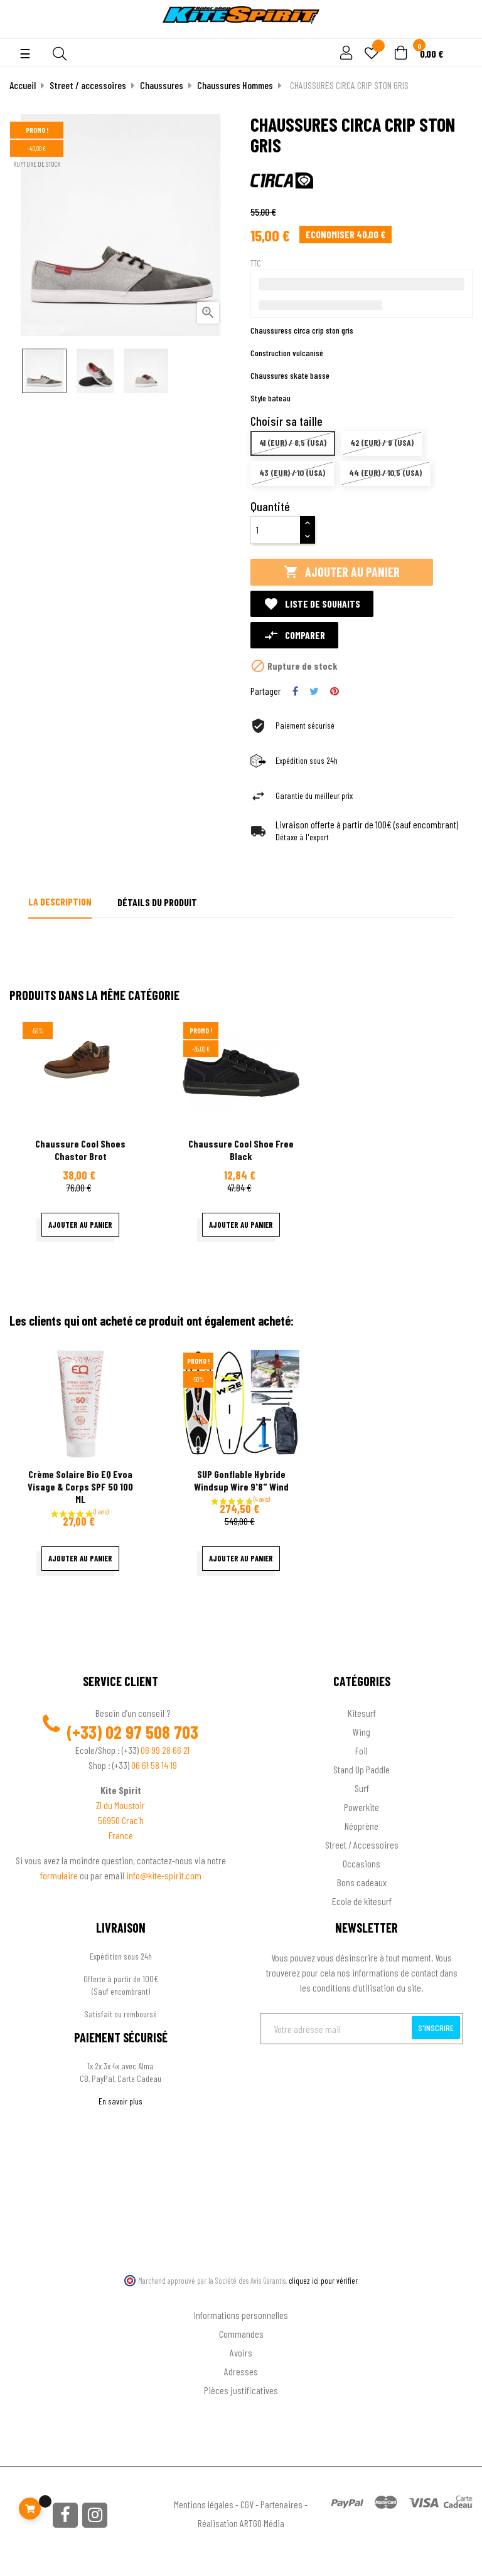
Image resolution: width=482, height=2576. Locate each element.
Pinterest (334, 691)
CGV (247, 2504)
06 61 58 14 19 (154, 1765)
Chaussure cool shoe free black (241, 1150)
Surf (362, 1788)
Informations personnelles (241, 2315)
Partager (295, 691)
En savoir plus (120, 2101)
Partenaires (281, 2504)
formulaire (60, 1875)
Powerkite (361, 1807)
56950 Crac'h (121, 1820)
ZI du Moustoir (120, 1805)
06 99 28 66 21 (165, 1750)
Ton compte (241, 2294)
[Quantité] (275, 530)
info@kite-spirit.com (163, 1875)
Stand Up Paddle (361, 1769)
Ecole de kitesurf (362, 1901)
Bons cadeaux (362, 1882)
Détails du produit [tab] (157, 902)
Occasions (361, 1863)
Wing (361, 1732)
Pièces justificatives (241, 2390)
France (121, 1835)
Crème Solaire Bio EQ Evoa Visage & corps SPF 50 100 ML (80, 1486)
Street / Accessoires (362, 1844)
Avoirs (241, 2352)
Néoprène (361, 1826)
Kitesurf (362, 1713)
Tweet (314, 691)
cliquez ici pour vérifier (323, 2281)
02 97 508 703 (151, 1732)
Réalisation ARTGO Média (241, 2523)
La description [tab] (60, 901)
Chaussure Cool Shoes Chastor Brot (80, 1150)
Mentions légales (203, 2504)
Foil (361, 1750)
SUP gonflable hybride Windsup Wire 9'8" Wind (241, 1480)
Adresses (241, 2371)
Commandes (241, 2334)
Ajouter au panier (342, 572)
